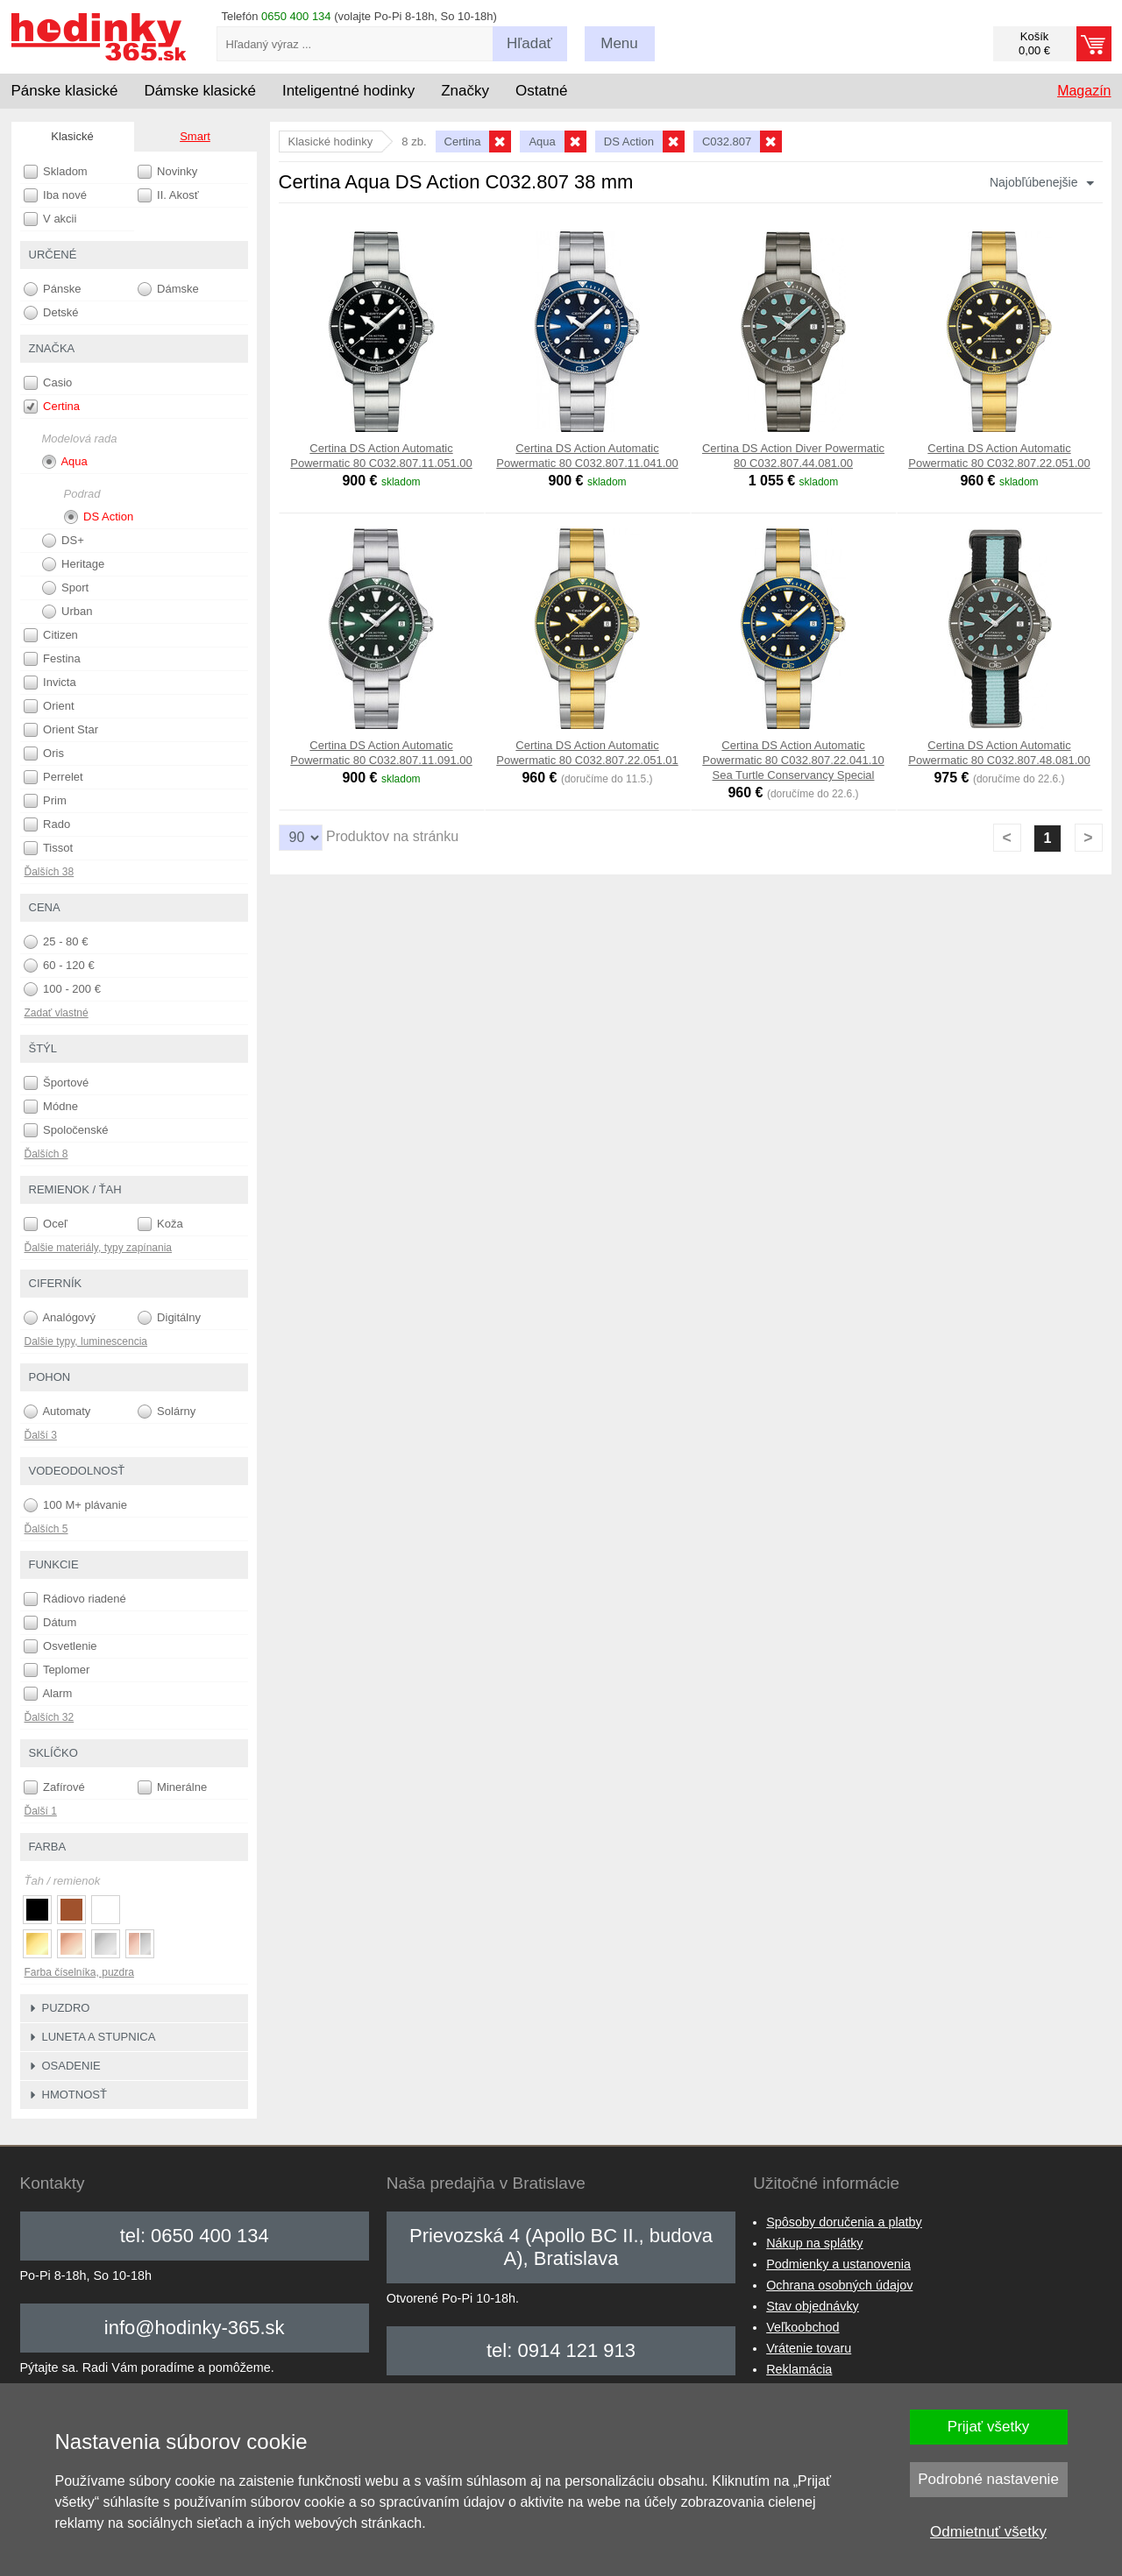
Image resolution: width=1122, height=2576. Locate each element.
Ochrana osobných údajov (839, 2285)
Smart (195, 136)
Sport (65, 588)
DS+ (63, 541)
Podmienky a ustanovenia (838, 2264)
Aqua (65, 462)
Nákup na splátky (814, 2243)
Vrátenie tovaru (808, 2348)
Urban (67, 612)
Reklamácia (799, 2369)
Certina (52, 407)
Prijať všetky (988, 2426)
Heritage (73, 564)
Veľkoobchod (802, 2327)
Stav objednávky (812, 2306)
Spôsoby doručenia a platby (844, 2222)
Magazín (1084, 90)
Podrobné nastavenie (988, 2479)
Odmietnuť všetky (988, 2531)
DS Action (99, 517)
